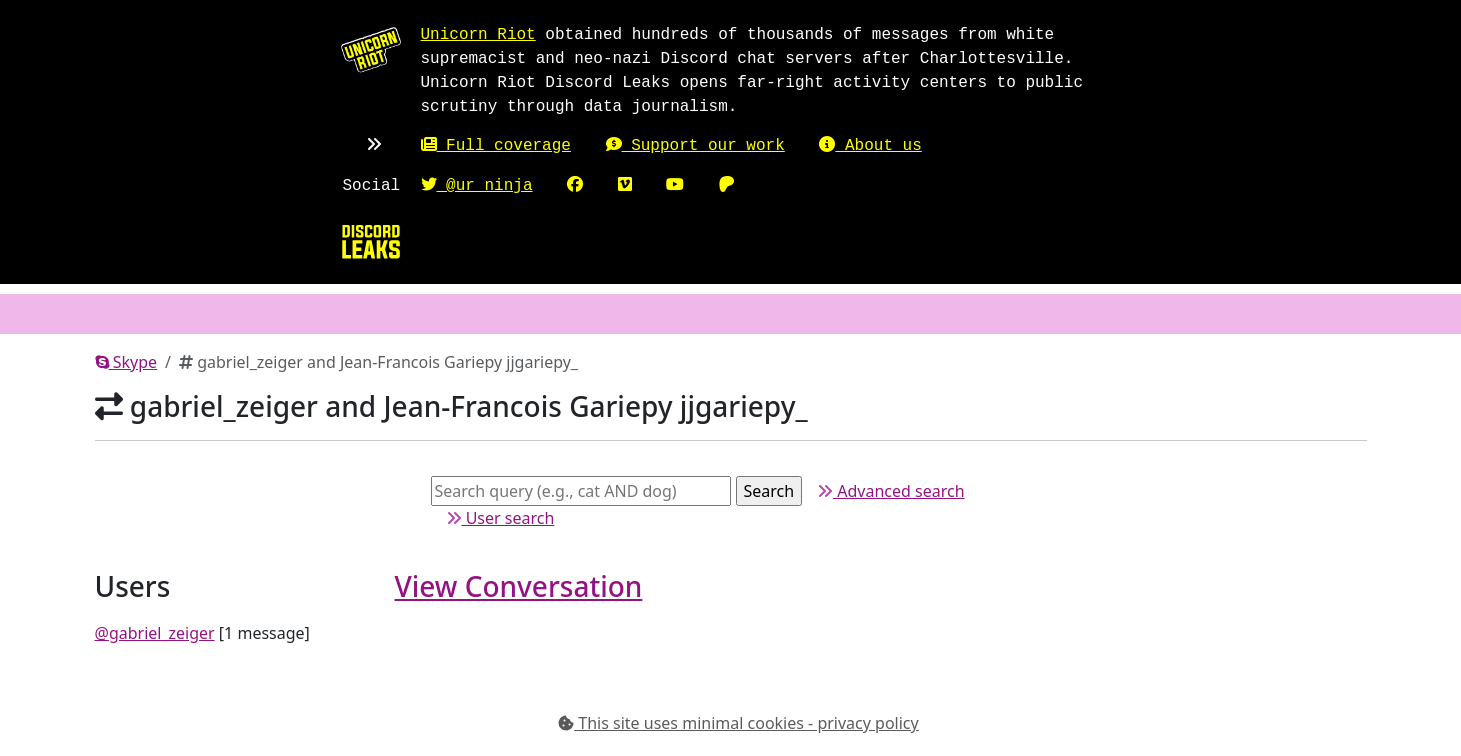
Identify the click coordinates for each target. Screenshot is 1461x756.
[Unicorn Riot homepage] (371, 49)
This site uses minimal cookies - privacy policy (738, 723)
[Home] (371, 241)
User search (500, 518)
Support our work (695, 146)
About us (870, 146)
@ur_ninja (477, 186)
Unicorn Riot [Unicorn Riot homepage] (478, 35)
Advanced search (890, 491)
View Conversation (519, 586)
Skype (126, 362)
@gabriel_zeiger (155, 633)
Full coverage (496, 146)
